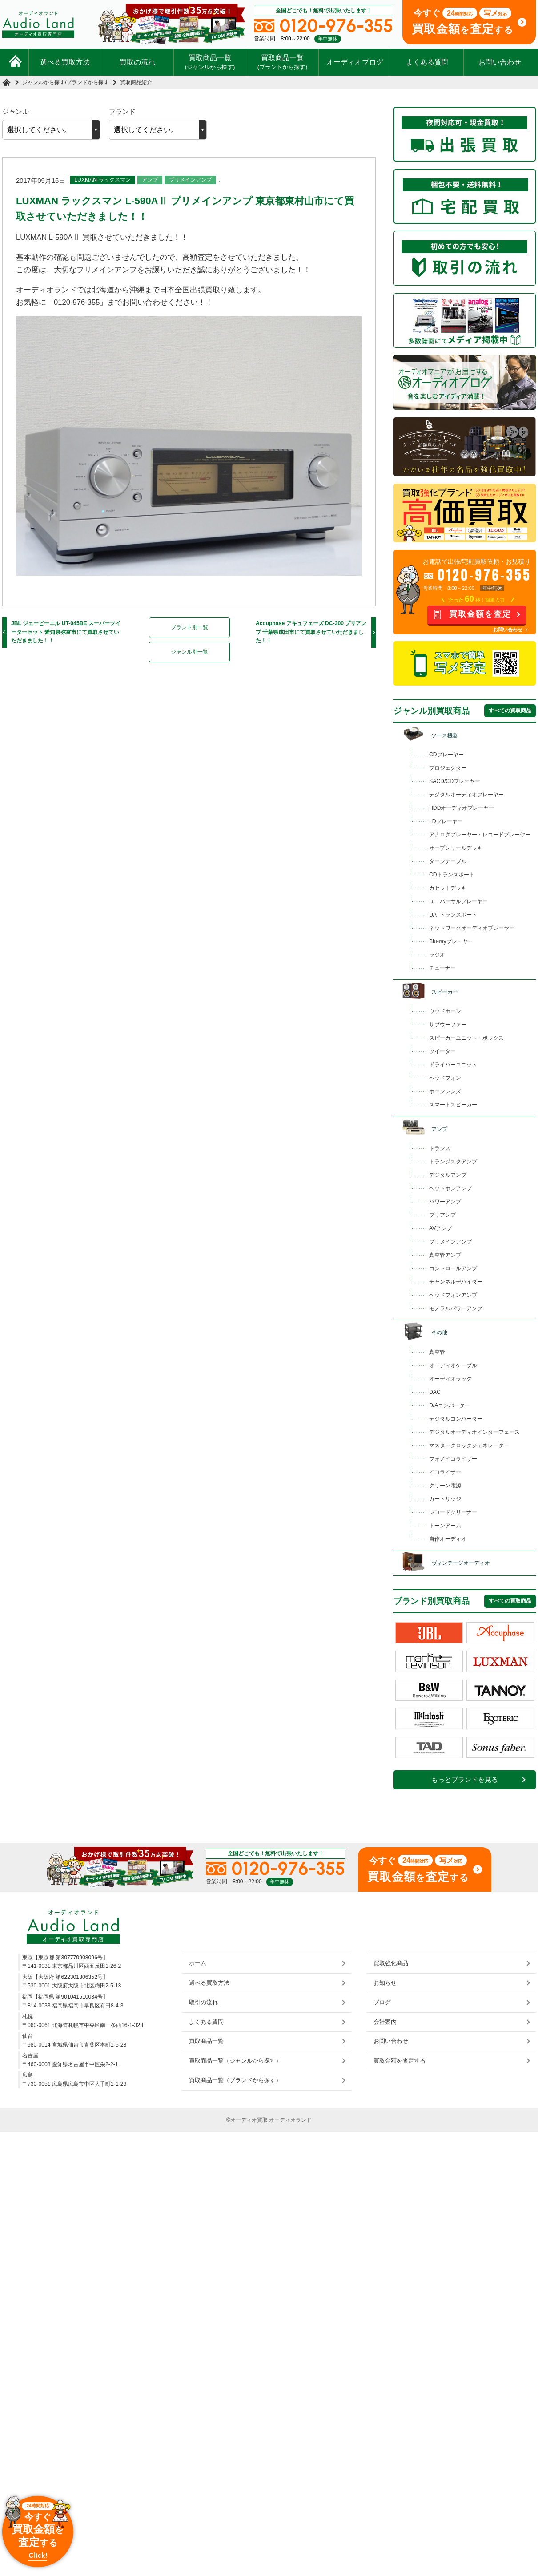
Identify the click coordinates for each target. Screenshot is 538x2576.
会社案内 (385, 2022)
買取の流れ (137, 62)
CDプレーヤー (446, 754)
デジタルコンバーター (455, 1419)
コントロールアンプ (453, 1268)
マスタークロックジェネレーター (469, 1445)
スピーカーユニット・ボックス (466, 1038)
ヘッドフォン (445, 1078)
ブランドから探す (87, 82)
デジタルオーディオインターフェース (474, 1432)
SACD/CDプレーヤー (454, 781)
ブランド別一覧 (189, 627)
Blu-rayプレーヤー (451, 941)
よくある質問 (427, 62)
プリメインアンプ (190, 180)
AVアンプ (440, 1228)
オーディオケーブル (453, 1365)
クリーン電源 (445, 1485)
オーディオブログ (354, 62)
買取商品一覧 (210, 62)
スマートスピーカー (453, 1105)
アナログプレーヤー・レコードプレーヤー (479, 835)
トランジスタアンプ (453, 1162)
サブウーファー (447, 1025)
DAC (435, 1392)
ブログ (382, 2002)
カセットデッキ (447, 888)
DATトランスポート (453, 915)
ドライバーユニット (453, 1065)
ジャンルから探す (43, 82)
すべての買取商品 (510, 710)
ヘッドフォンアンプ (453, 1295)
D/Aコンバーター (449, 1405)
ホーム (197, 1963)
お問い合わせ (499, 62)
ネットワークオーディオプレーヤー (471, 928)
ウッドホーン (445, 1011)
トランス (439, 1148)
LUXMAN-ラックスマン (102, 180)
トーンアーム (445, 1525)
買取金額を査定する (399, 2060)
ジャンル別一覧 (189, 652)
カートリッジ (445, 1499)
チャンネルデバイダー (455, 1282)
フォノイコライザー (453, 1459)
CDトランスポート (451, 875)
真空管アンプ (445, 1255)
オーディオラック (450, 1379)
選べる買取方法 (65, 62)
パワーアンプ (445, 1202)
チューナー (442, 968)
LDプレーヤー (446, 821)
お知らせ (385, 1982)
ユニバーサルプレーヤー (458, 901)
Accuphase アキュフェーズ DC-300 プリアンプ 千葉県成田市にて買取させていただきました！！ (311, 632)
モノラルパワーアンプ (455, 1308)
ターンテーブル (447, 861)
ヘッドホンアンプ (450, 1188)
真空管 (437, 1352)
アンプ (150, 180)
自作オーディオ (447, 1539)
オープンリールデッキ (455, 848)
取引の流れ (203, 2002)
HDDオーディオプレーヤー (461, 808)
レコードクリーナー (453, 1512)
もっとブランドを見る (464, 1779)
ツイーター (442, 1051)
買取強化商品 (390, 1963)
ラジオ (437, 955)
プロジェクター (447, 768)
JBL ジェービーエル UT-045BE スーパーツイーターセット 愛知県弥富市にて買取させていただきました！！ (65, 632)
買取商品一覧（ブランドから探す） (235, 2080)
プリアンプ (442, 1215)
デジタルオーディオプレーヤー (466, 794)
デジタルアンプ (447, 1175)
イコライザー (445, 1472)
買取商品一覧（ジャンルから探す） (235, 2060)
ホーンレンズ (445, 1091)
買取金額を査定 (480, 614)
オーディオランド (290, 2120)
